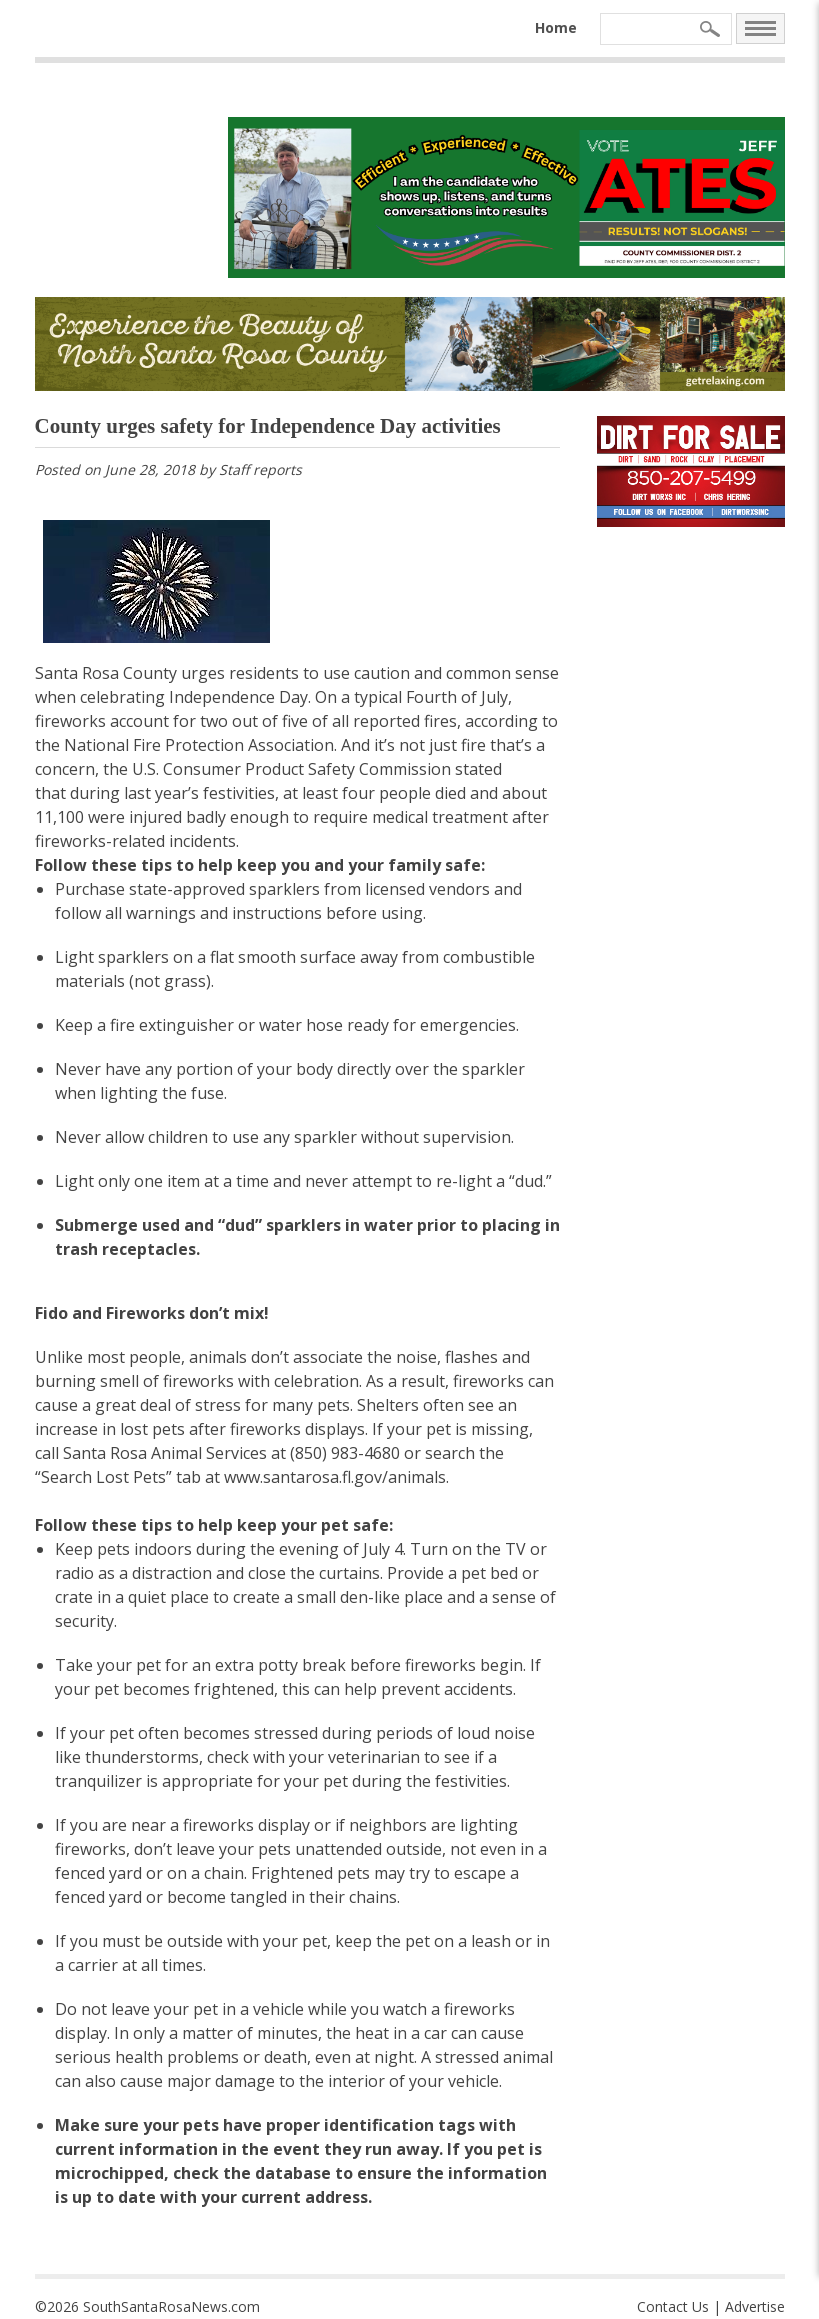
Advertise (755, 2306)
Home (556, 27)
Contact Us (673, 2306)
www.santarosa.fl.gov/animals (335, 1477)
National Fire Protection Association (199, 745)
